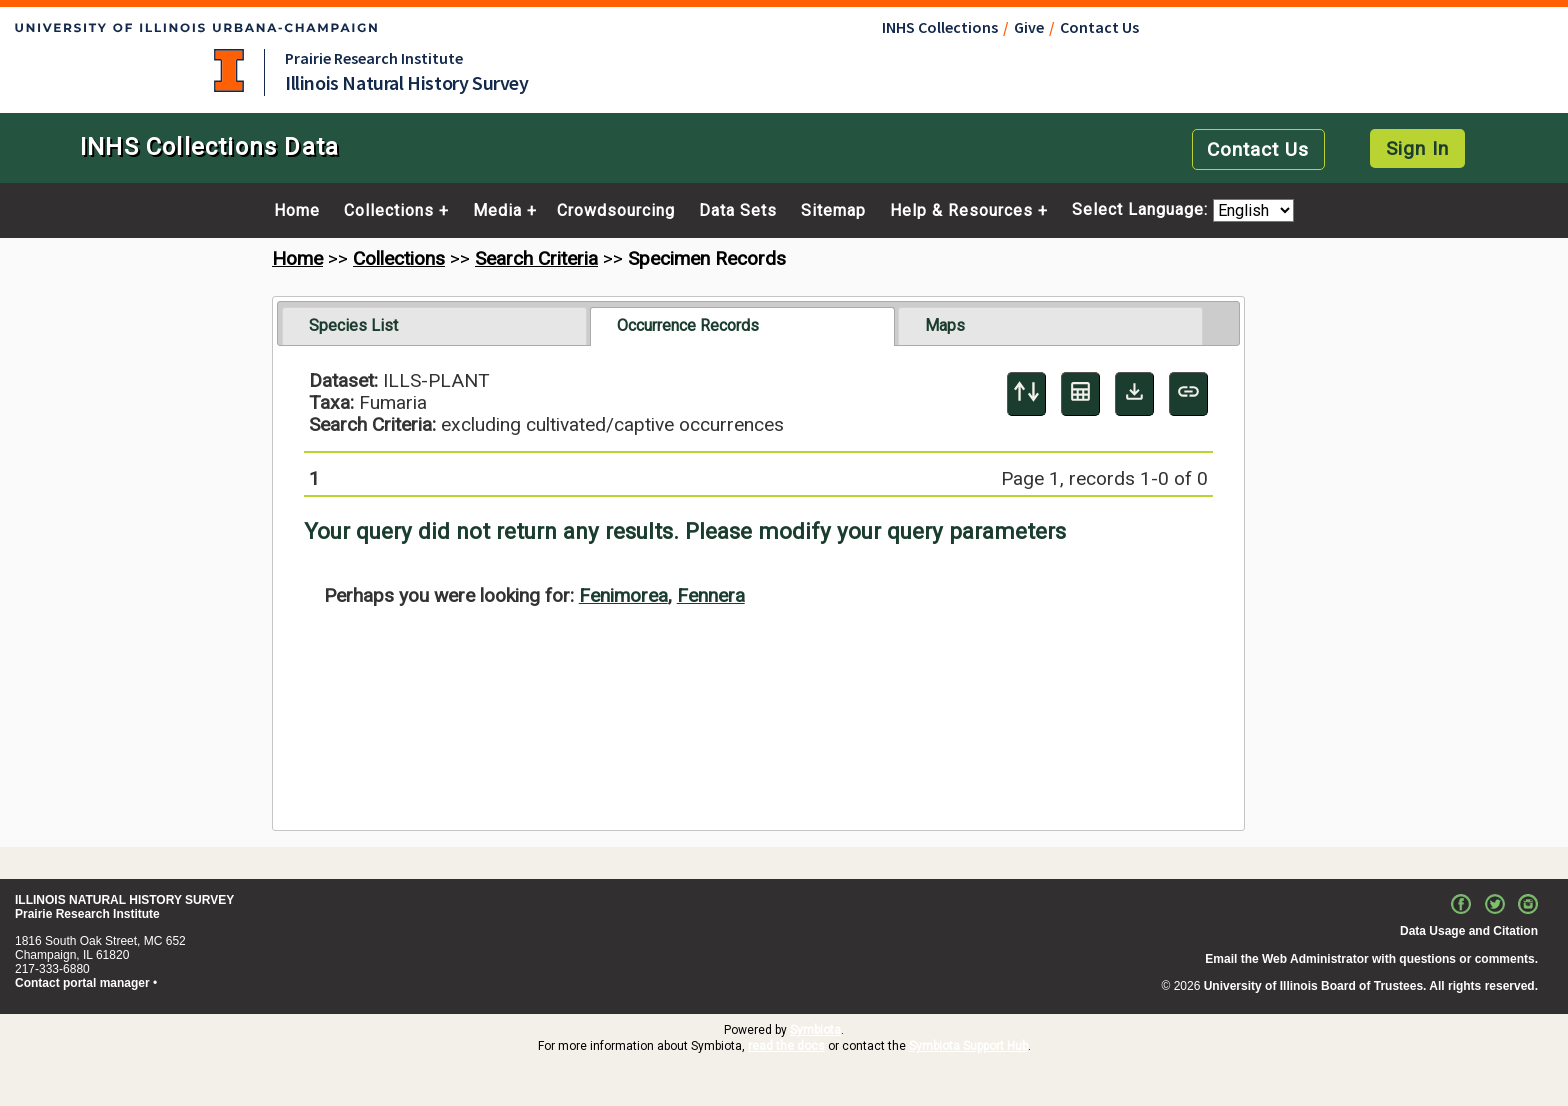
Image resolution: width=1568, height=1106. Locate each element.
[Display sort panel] (1026, 394)
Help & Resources (961, 211)
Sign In (1417, 148)
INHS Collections (940, 27)
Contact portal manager (82, 983)
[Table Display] (1080, 394)
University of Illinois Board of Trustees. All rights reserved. (1371, 986)
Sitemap (833, 211)
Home (297, 211)
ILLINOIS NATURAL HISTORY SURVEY (124, 900)
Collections (389, 211)
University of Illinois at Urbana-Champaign (229, 70)
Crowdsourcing (616, 211)
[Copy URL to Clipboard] (1188, 394)
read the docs (786, 1046)
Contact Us (1099, 27)
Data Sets (738, 211)
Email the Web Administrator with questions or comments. (1371, 959)
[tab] (434, 326)
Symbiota (815, 1030)
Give (1029, 27)
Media (497, 211)
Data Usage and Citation (1469, 931)
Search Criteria (536, 258)
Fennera (711, 595)
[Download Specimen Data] (1134, 394)
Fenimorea (623, 595)
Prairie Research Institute (374, 58)
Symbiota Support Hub (968, 1046)
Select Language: (1142, 210)
